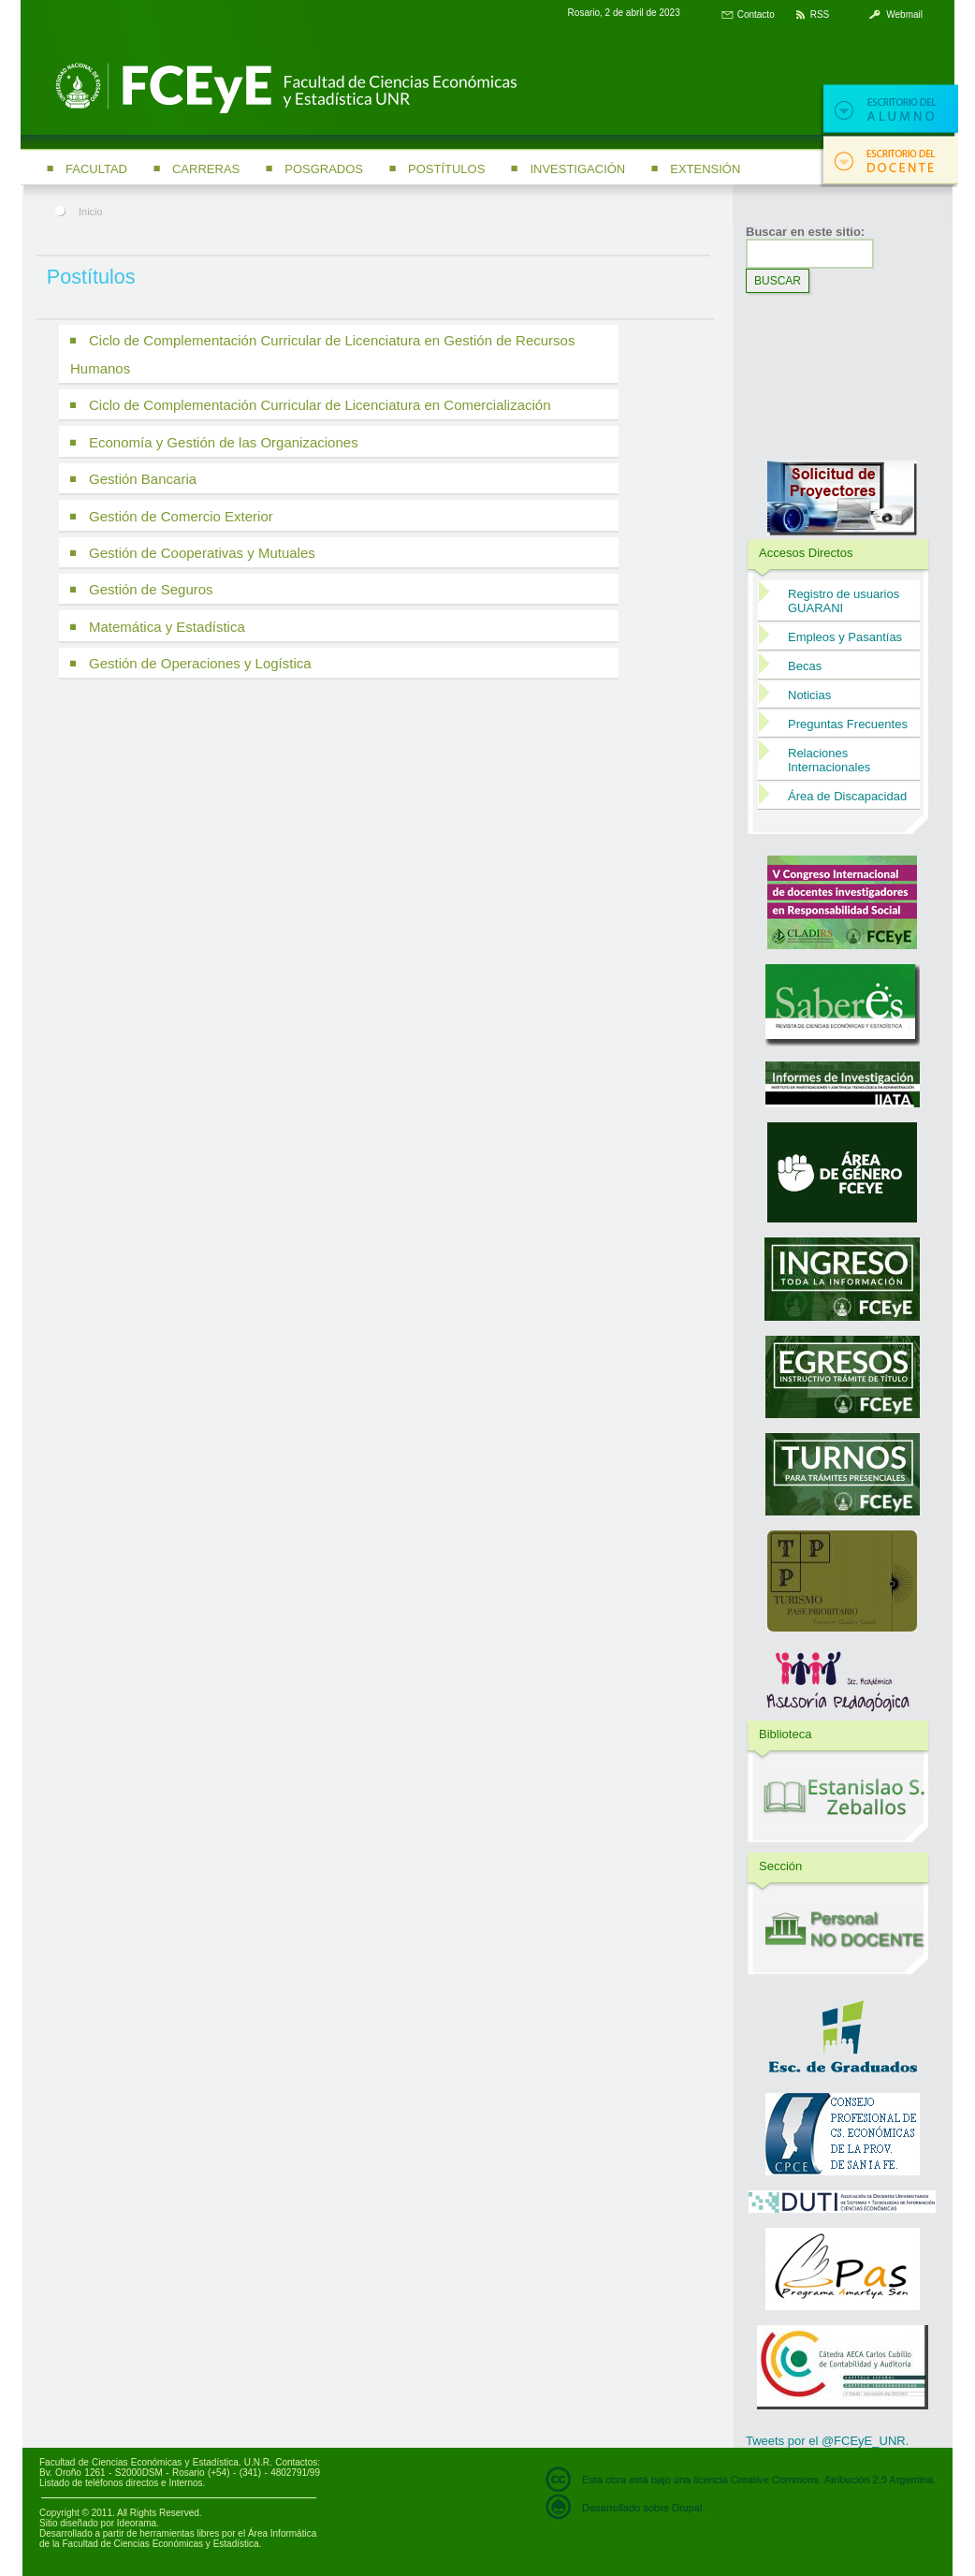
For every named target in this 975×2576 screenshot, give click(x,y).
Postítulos (446, 169)
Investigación (577, 169)
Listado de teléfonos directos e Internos (121, 2483)
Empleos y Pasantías (845, 637)
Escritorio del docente (889, 161)
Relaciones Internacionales (829, 760)
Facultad (96, 169)
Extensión (705, 169)
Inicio (91, 211)
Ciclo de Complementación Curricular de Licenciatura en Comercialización (320, 405)
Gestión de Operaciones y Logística (200, 663)
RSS (820, 14)
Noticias (809, 695)
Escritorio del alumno (889, 110)
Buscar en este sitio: (805, 232)
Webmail (904, 14)
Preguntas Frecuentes (848, 724)
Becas (805, 666)
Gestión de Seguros (151, 589)
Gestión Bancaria (142, 479)
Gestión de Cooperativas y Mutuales (202, 553)
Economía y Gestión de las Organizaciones (223, 442)
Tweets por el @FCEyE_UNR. (827, 2441)
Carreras (206, 169)
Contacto (756, 14)
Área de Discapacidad (847, 796)
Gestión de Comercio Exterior (181, 516)
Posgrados (323, 169)
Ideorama (136, 2523)
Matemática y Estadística (167, 627)
